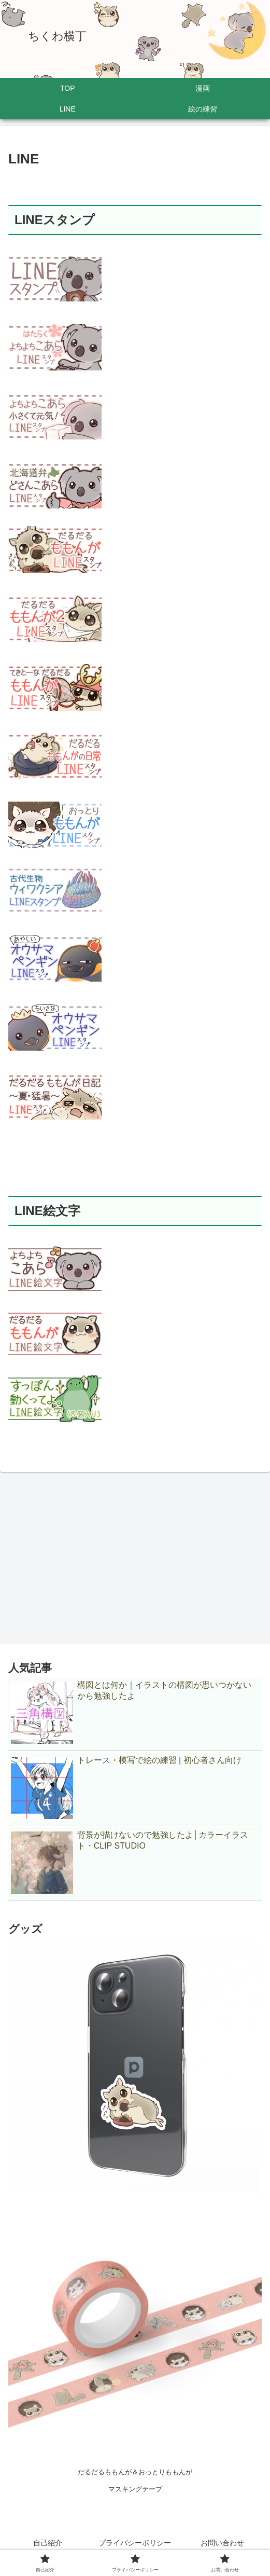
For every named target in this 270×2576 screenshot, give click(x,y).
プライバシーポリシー (134, 2543)
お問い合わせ (222, 2543)
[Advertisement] (135, 1554)
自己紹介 (47, 2543)
